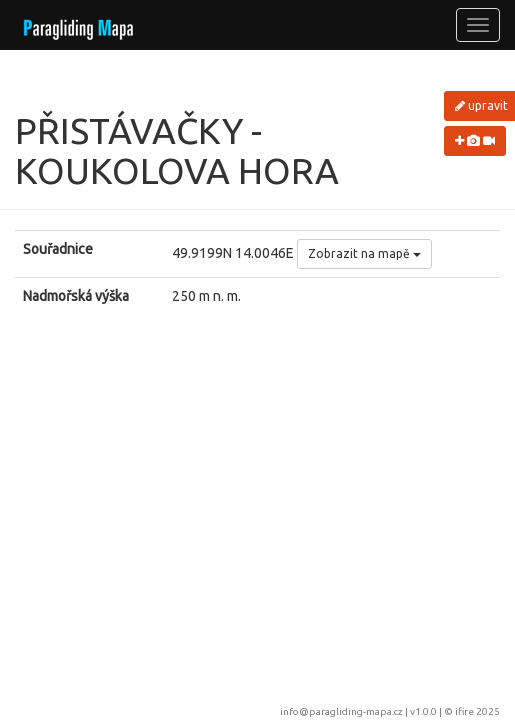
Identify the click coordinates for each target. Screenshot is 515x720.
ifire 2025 (477, 711)
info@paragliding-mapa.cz (341, 711)
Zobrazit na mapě (364, 253)
